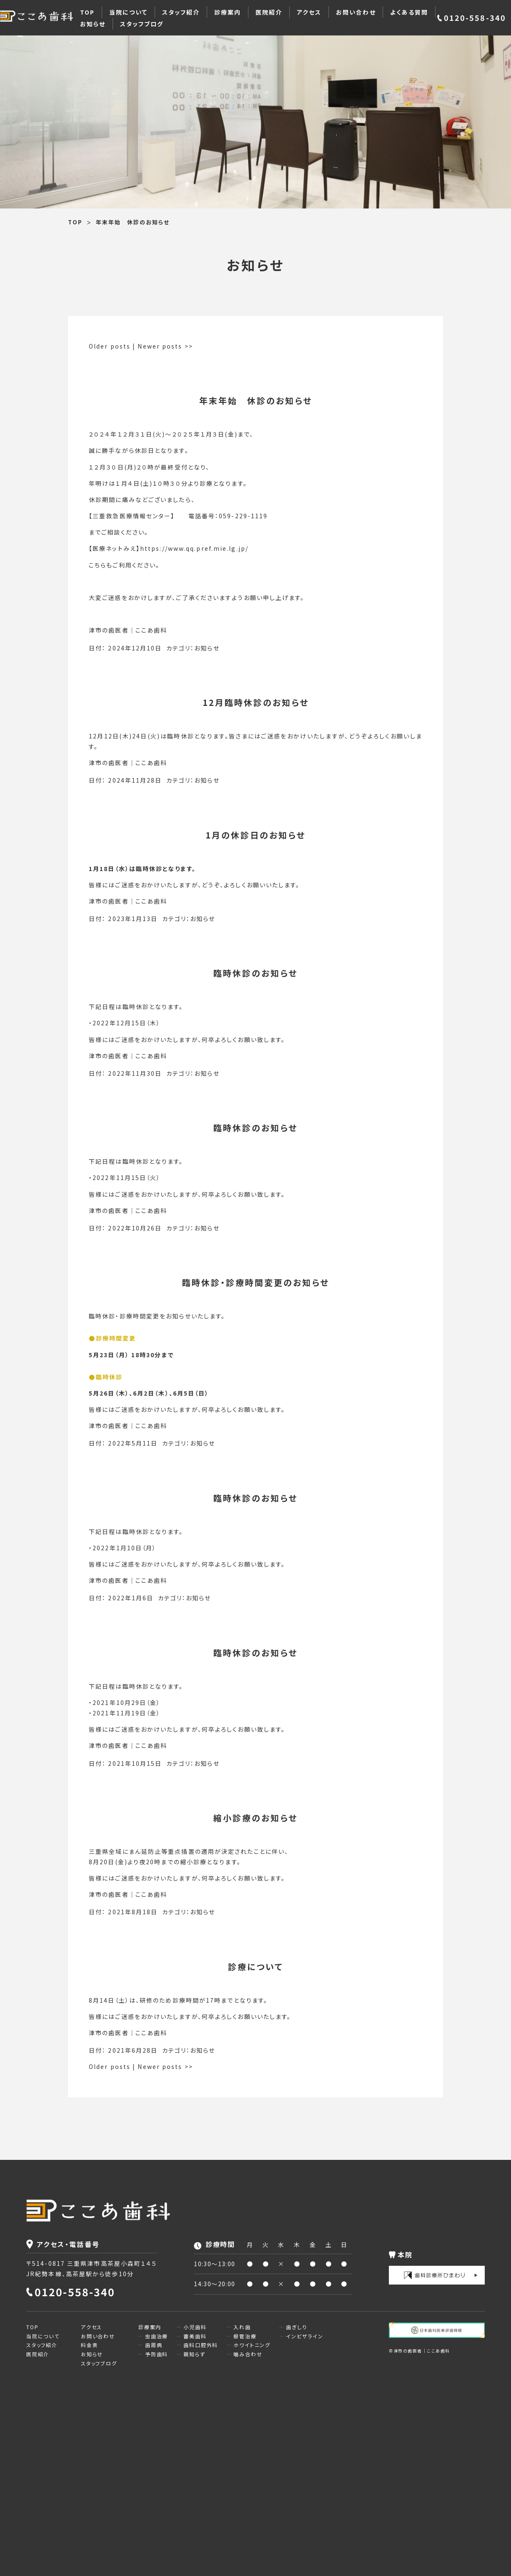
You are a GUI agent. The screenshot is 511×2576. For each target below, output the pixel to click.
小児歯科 (194, 2326)
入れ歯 (241, 2326)
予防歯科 (156, 2354)
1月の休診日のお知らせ (255, 835)
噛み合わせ (247, 2354)
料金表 (89, 2344)
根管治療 (244, 2336)
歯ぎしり (296, 2326)
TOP (87, 12)
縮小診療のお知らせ (255, 1818)
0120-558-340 (475, 17)
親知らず (194, 2354)
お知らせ (92, 24)
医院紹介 (269, 12)
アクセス (309, 12)
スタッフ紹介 (181, 12)
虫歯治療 (156, 2336)
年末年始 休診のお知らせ (255, 400)
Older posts (109, 346)
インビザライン (304, 2336)
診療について (255, 1967)
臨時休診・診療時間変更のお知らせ (255, 1282)
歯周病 (153, 2344)
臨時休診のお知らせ (255, 973)
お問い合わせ (356, 12)
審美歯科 (194, 2336)
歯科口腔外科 (200, 2344)
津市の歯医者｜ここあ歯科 (128, 630)
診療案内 (227, 12)
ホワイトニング (252, 2344)
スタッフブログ (142, 24)
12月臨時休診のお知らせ (256, 702)
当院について (128, 12)
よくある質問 (409, 12)
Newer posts (165, 346)
